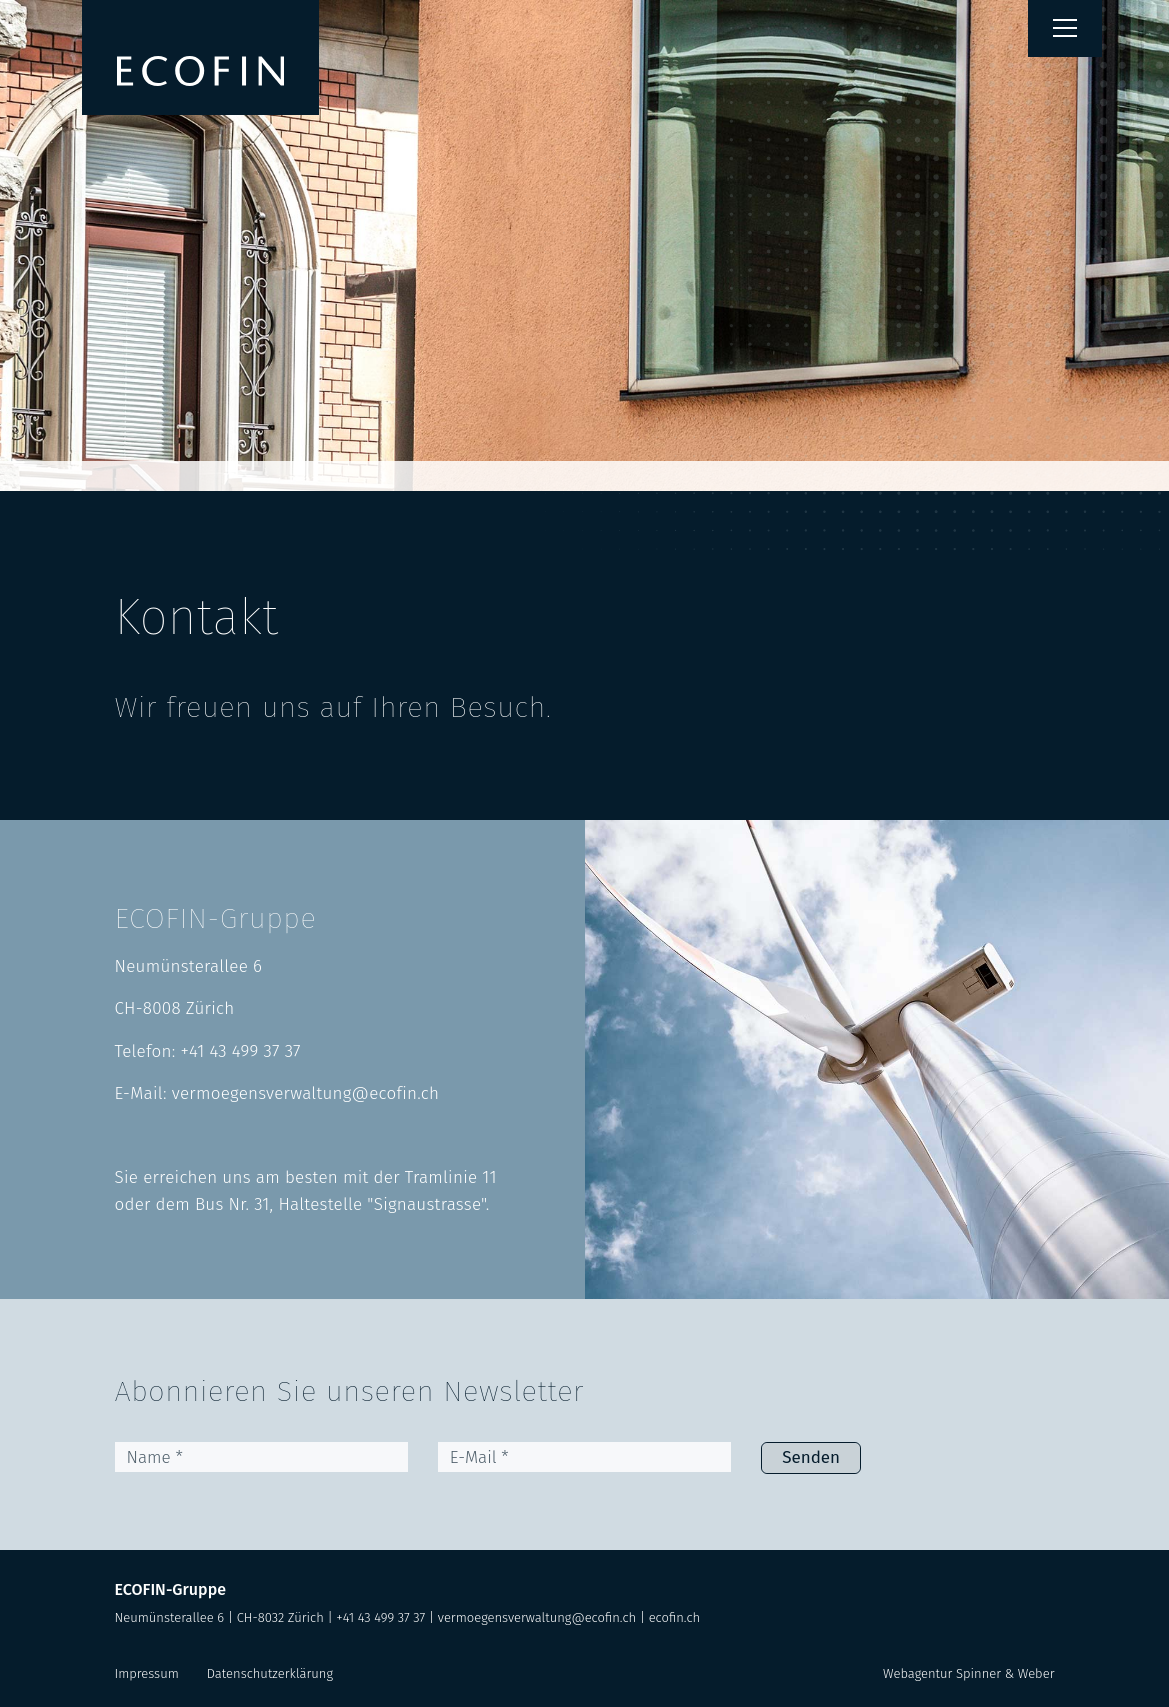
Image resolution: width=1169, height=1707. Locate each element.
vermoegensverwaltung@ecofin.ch (305, 1093)
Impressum (147, 1673)
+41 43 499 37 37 (240, 1051)
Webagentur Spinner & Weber (968, 1673)
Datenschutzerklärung (270, 1673)
